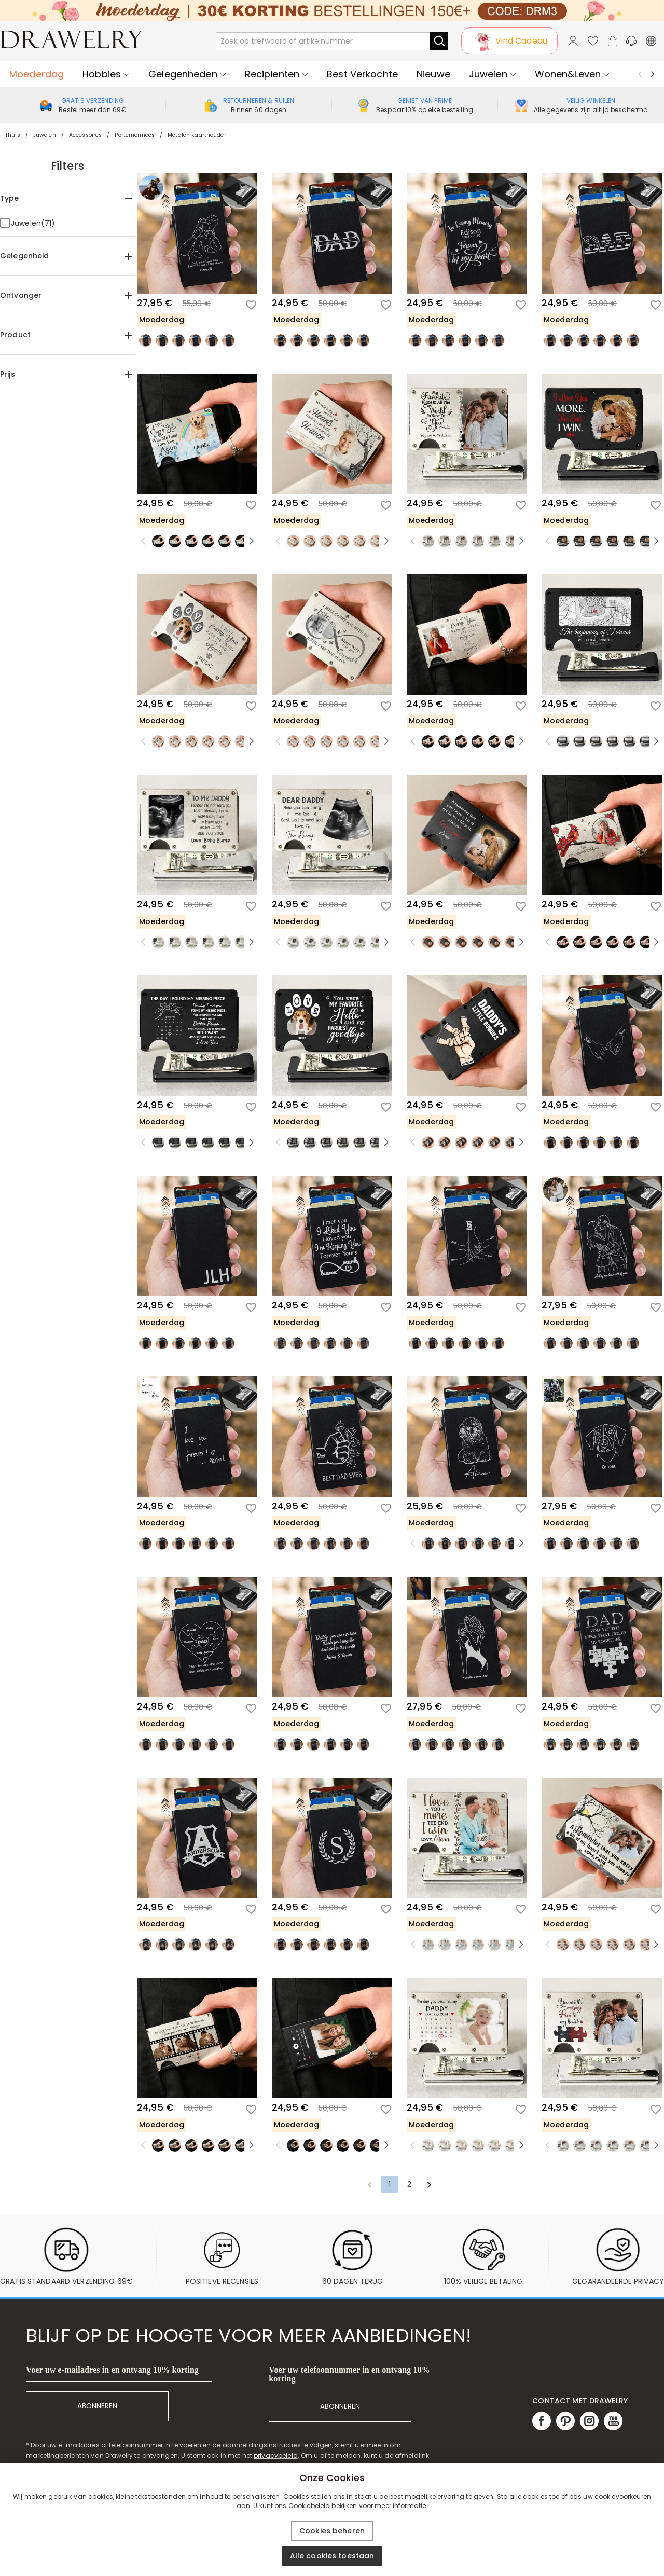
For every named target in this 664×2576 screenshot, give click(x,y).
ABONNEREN (97, 2406)
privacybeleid (276, 2455)
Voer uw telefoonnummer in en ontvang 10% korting (349, 2374)
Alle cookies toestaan (332, 2556)
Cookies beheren (332, 2531)
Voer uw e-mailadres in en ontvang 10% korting (112, 2369)
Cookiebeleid (309, 2505)
